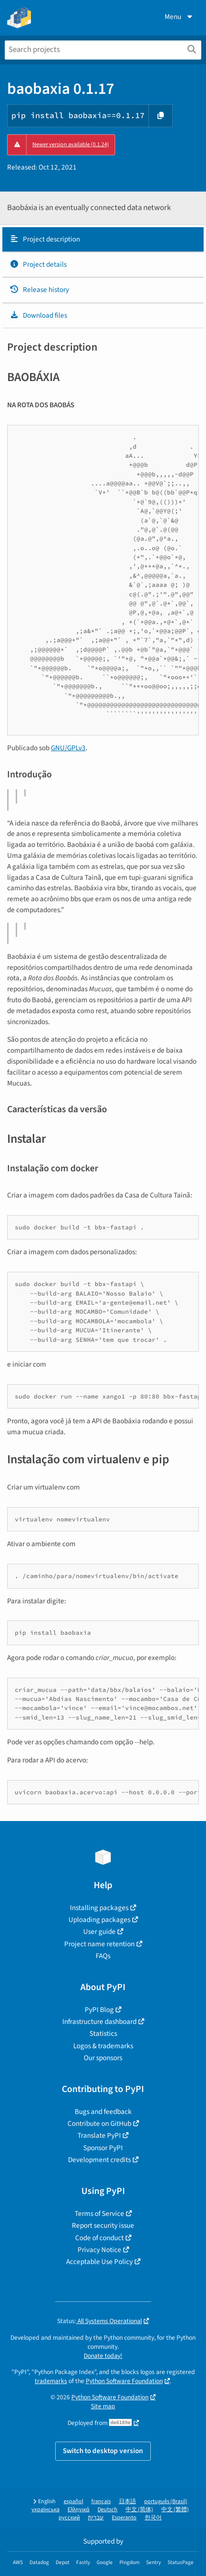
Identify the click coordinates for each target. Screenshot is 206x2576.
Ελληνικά (78, 2510)
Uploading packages (99, 1919)
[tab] (103, 239)
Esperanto (124, 2518)
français (101, 2501)
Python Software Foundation (124, 2380)
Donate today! (103, 2355)
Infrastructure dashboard (99, 2021)
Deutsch (108, 2510)
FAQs (103, 1956)
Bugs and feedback (103, 2111)
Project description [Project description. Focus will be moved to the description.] (45, 239)
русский (69, 2518)
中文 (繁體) (175, 2510)
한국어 (153, 2518)
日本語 (127, 2501)
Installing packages (99, 1907)
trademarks (51, 2380)
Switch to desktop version (103, 2450)
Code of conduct (99, 2238)
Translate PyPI (99, 2135)
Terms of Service (99, 2213)
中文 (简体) (139, 2510)
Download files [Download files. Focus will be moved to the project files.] (38, 315)
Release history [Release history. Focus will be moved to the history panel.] (39, 289)
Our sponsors (103, 2058)
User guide (99, 1931)
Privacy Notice (99, 2249)
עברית (96, 2518)
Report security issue (103, 2225)
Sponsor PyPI (103, 2148)
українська (45, 2510)
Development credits (99, 2159)
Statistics (103, 2033)
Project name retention (99, 1944)
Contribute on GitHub (99, 2123)
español (73, 2501)
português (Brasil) (165, 2501)
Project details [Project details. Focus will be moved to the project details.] (38, 264)
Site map (103, 2406)
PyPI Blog (99, 2009)
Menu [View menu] (179, 16)
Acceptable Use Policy (99, 2261)
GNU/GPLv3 (68, 748)
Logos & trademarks (103, 2046)
